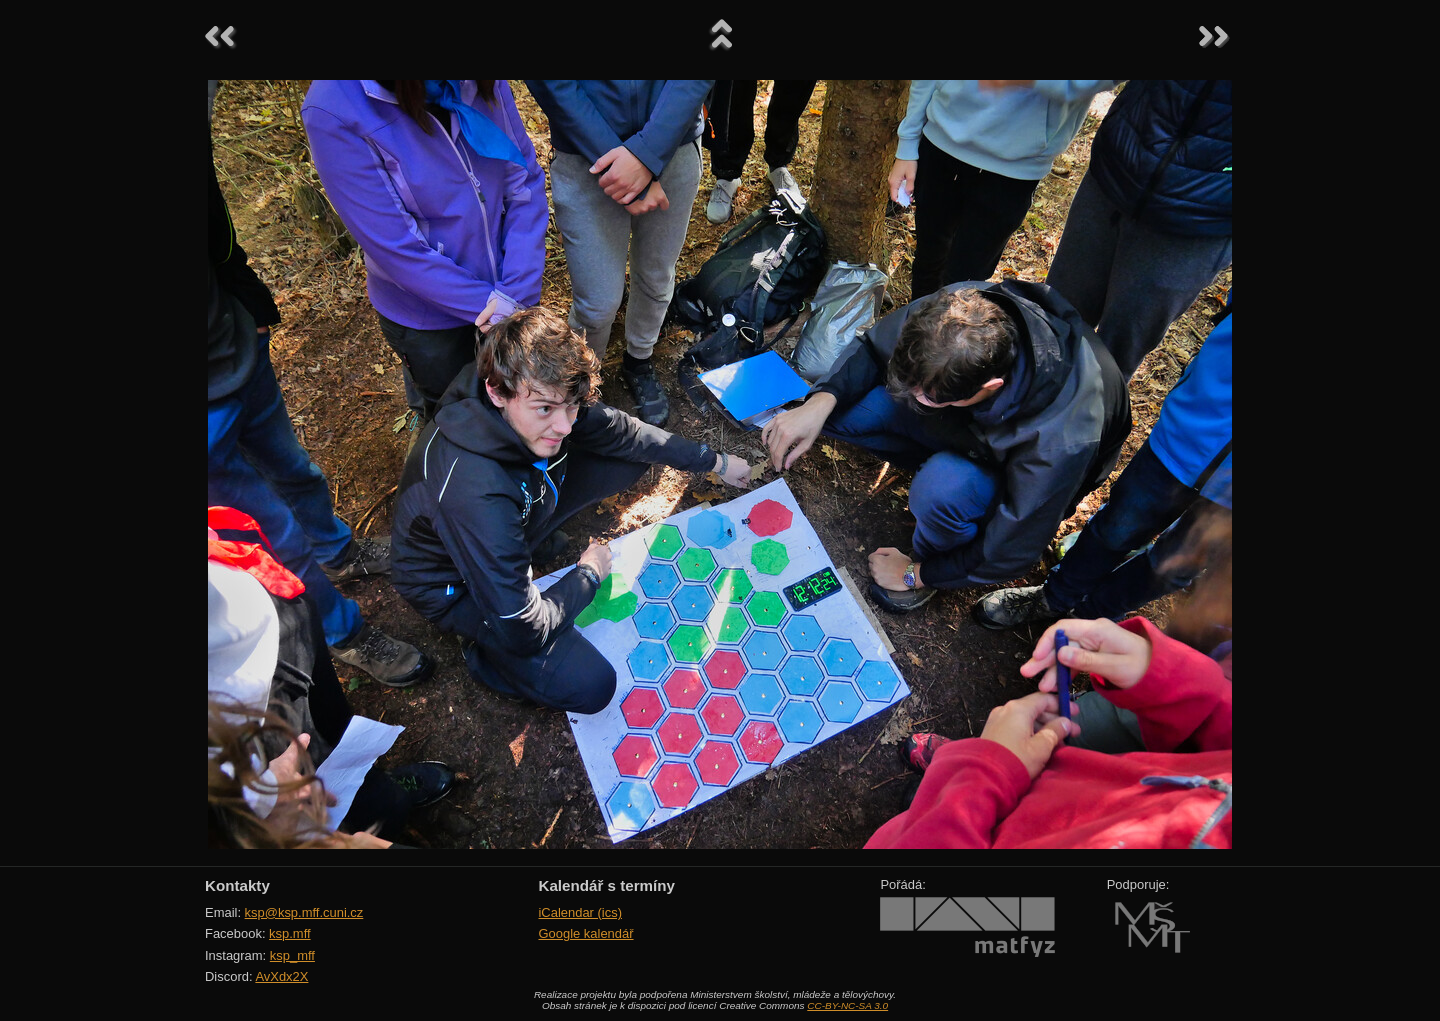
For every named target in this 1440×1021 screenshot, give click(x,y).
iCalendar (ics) (580, 912)
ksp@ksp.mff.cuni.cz (304, 912)
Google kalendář (585, 933)
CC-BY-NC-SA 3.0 (847, 1005)
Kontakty (237, 885)
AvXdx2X (281, 976)
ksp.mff (290, 933)
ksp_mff (292, 955)
